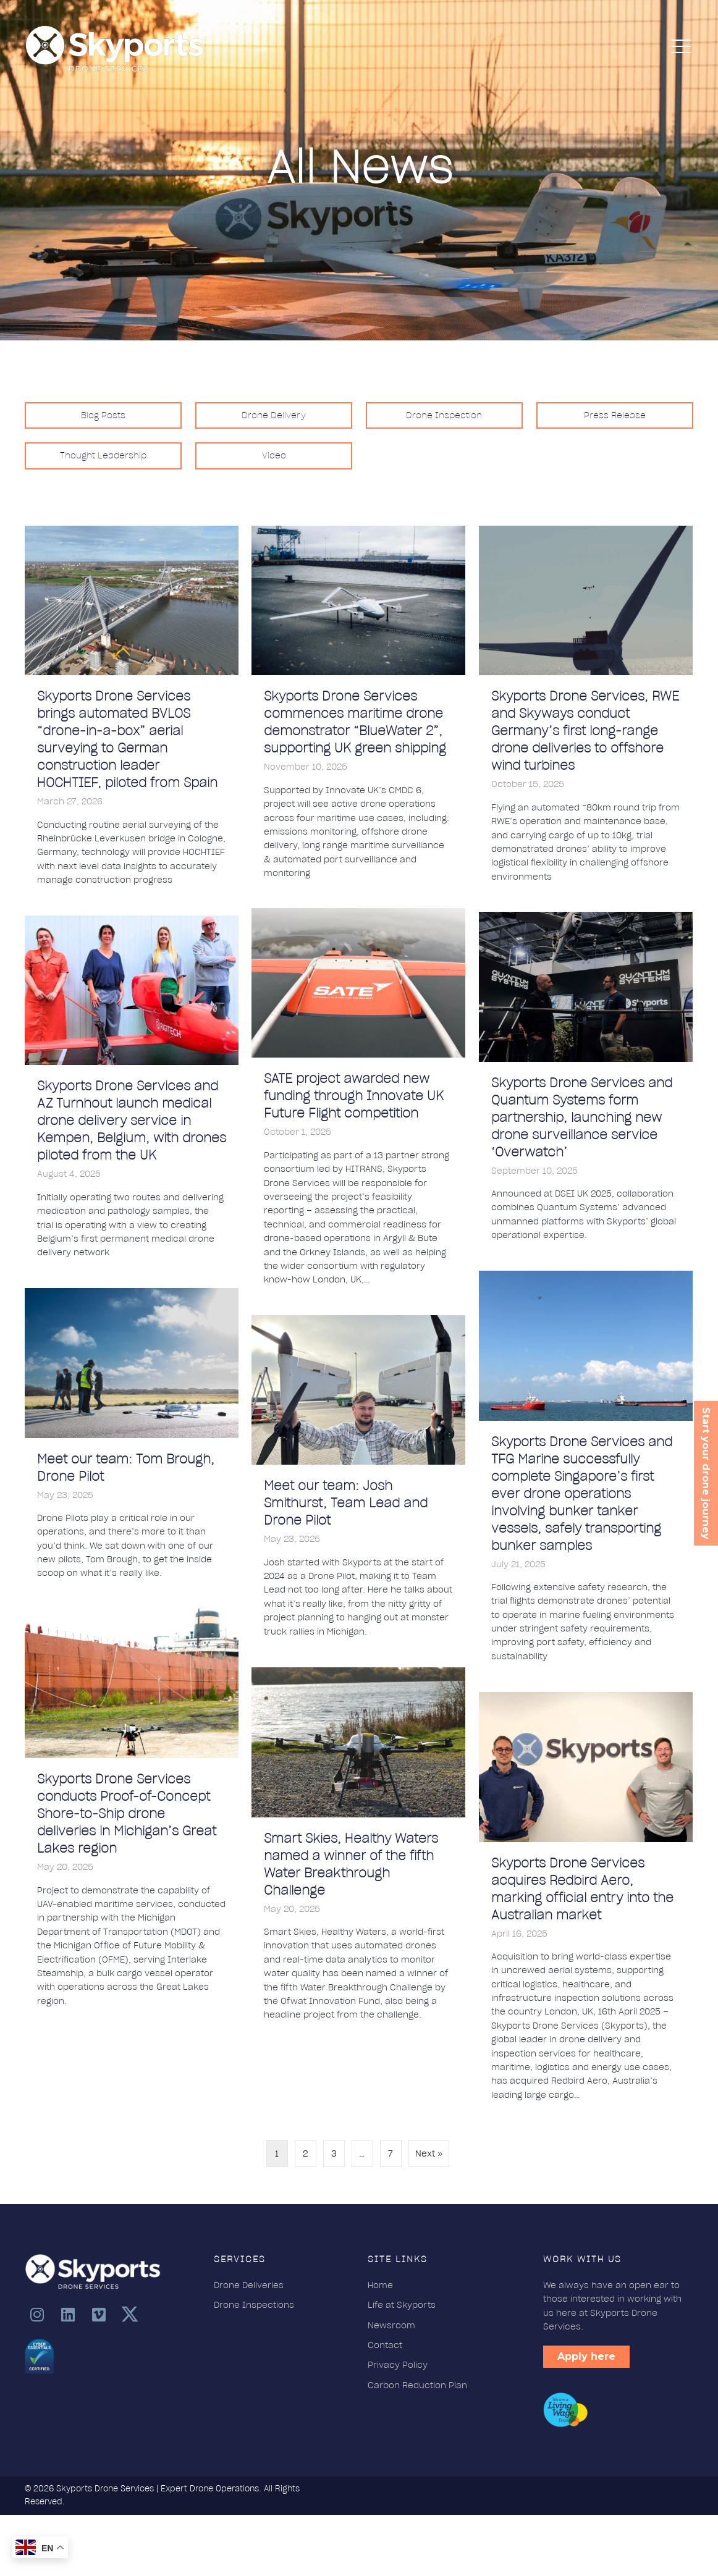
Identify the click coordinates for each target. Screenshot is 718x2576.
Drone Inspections (255, 2304)
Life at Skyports (402, 2304)
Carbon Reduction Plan (417, 2385)
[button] (37, 2314)
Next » (428, 2153)
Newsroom (391, 2325)
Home (380, 2285)
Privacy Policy (398, 2364)
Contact (385, 2345)
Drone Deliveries (249, 2285)
